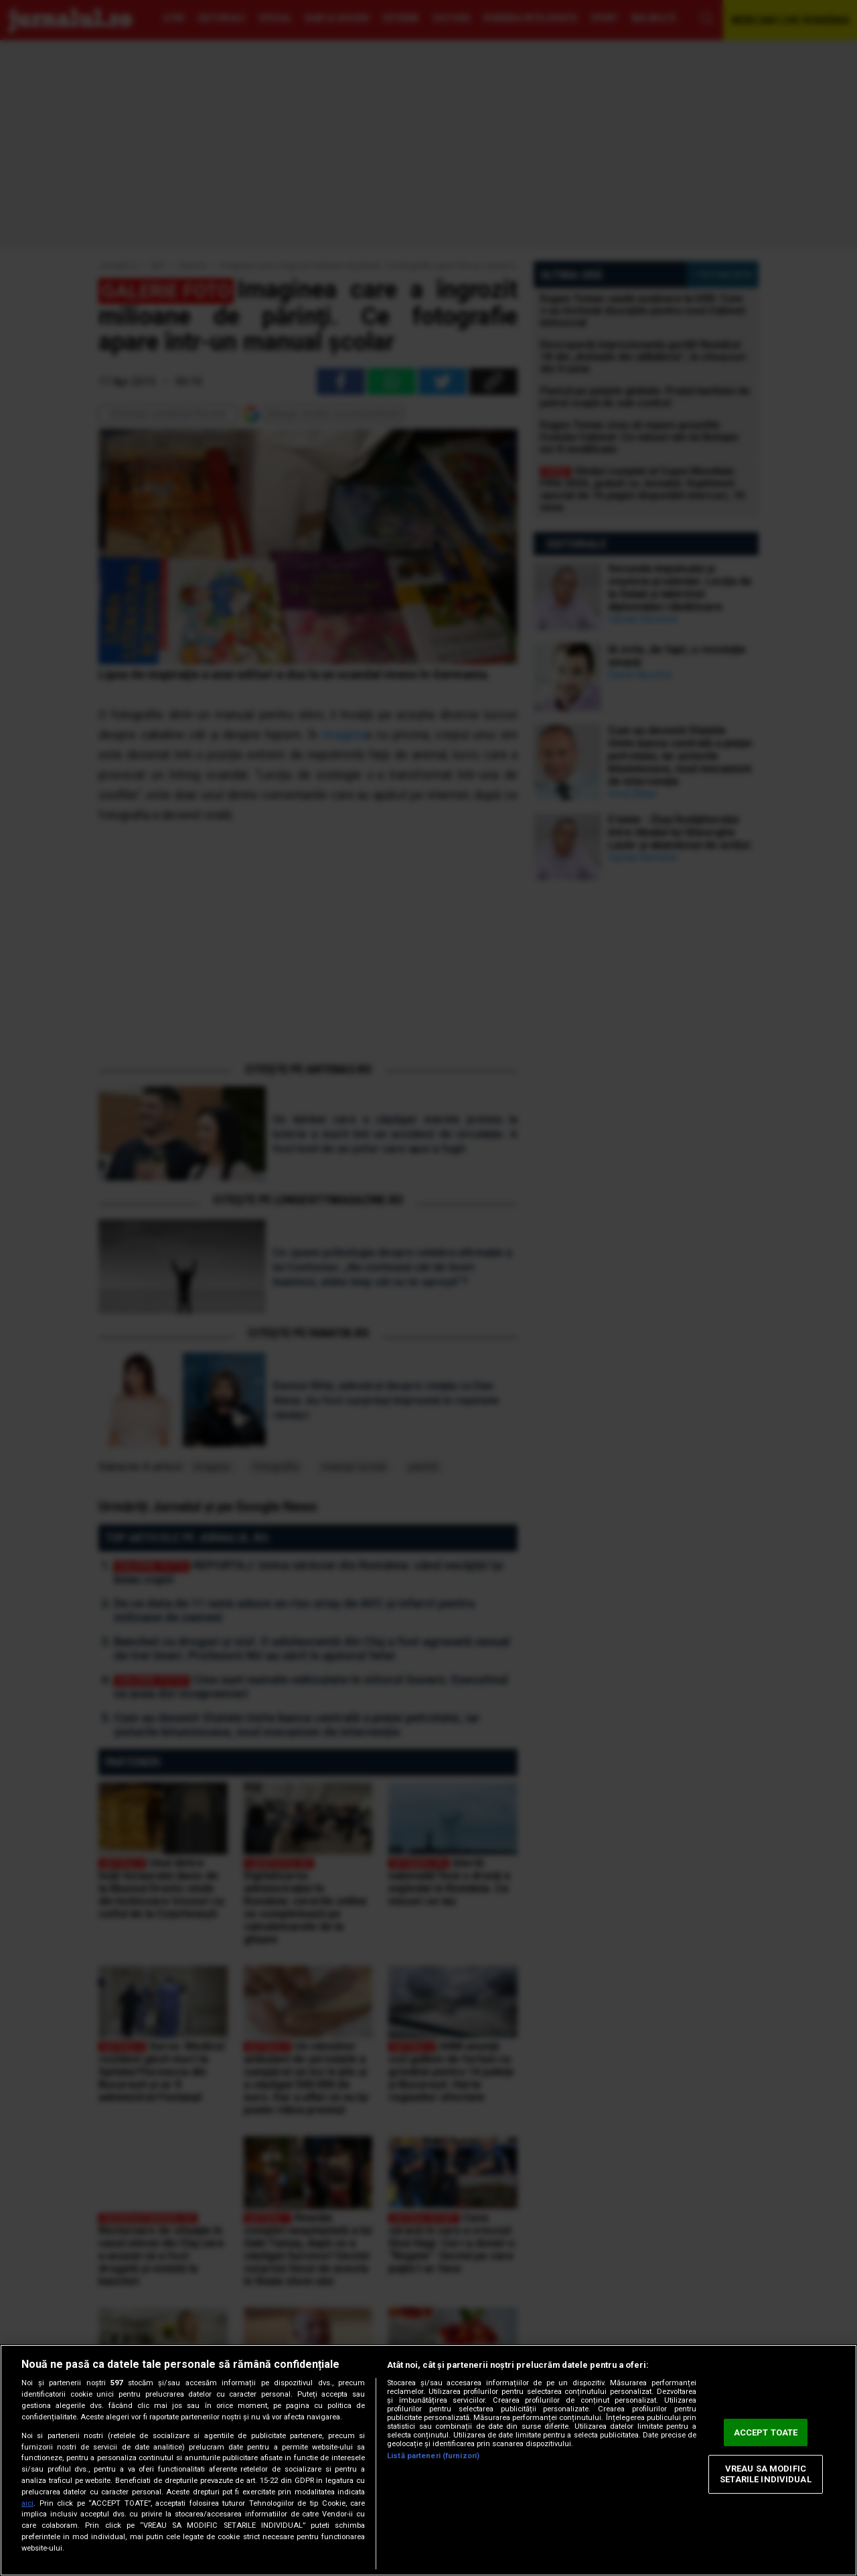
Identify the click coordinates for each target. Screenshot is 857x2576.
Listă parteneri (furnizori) (433, 2456)
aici (27, 2503)
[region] (428, 2460)
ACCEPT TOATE (766, 2432)
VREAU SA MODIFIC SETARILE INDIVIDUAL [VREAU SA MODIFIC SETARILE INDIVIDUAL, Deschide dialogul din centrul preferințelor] (765, 2474)
